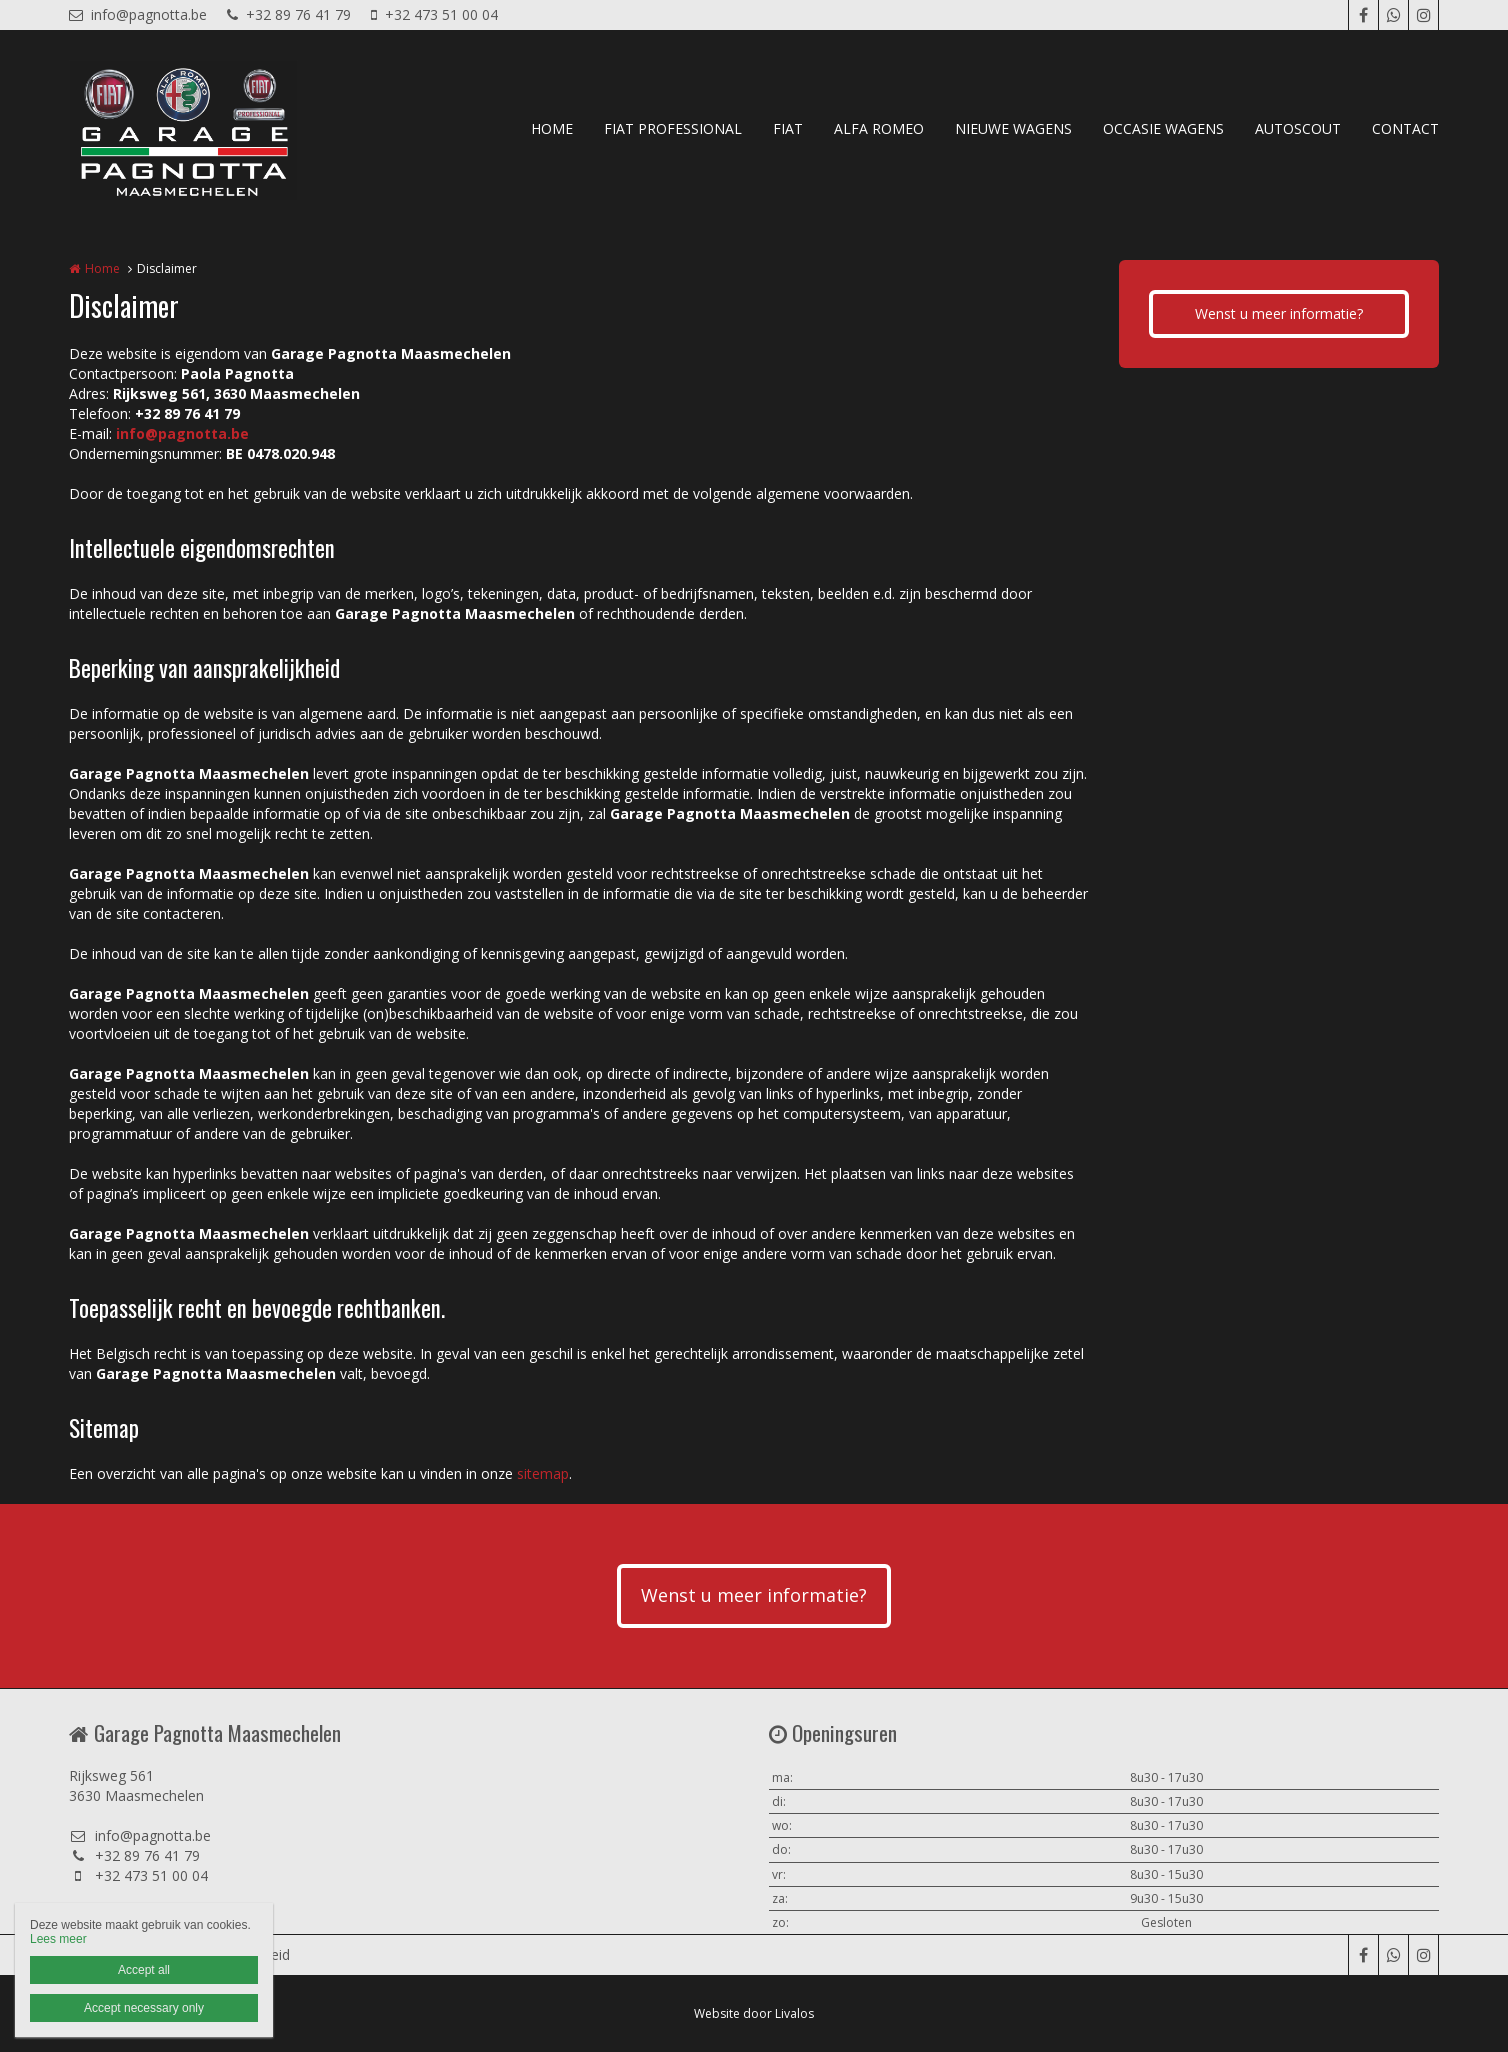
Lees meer (58, 1939)
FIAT (788, 128)
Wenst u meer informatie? (1279, 313)
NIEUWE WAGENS (1013, 128)
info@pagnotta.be (138, 14)
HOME (552, 128)
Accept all (144, 1970)
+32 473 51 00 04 (434, 14)
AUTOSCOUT (1298, 128)
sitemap (543, 1473)
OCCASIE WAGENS (1163, 128)
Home (102, 268)
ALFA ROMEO (879, 128)
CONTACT (1405, 128)
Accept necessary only (144, 2008)
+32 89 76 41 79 (289, 14)
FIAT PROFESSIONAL (673, 128)
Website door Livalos (754, 2013)
